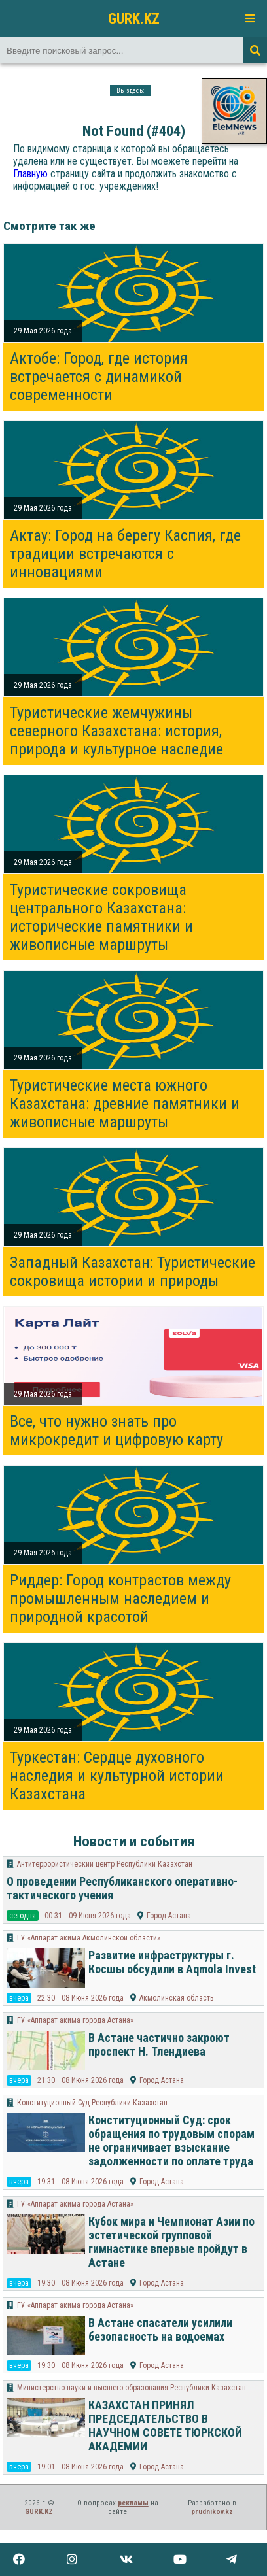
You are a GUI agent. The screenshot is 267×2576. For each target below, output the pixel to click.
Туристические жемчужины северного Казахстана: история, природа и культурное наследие (116, 730)
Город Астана (169, 1916)
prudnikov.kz (212, 2511)
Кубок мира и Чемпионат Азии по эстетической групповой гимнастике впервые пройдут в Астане (171, 2241)
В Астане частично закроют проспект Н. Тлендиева (159, 2044)
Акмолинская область (176, 1998)
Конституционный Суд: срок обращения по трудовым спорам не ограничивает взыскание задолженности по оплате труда (171, 2140)
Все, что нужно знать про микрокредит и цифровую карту (116, 1430)
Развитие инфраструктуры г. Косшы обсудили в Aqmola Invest (172, 1962)
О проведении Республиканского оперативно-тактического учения (122, 1888)
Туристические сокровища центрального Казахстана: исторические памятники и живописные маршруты (101, 917)
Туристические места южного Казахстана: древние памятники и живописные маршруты (125, 1103)
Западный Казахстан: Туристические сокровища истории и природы (132, 1271)
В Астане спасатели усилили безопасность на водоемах (160, 2329)
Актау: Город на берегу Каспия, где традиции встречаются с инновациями (125, 553)
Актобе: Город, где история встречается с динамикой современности (99, 376)
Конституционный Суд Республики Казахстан (92, 2103)
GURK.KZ (134, 18)
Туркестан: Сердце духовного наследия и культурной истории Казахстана (117, 1775)
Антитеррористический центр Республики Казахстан (104, 1864)
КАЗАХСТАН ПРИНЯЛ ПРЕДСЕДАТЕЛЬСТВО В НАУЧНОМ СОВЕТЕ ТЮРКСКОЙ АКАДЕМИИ (165, 2425)
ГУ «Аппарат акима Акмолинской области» (88, 1938)
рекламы (133, 2503)
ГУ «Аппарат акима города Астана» (75, 2020)
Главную (30, 173)
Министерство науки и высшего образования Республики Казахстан (131, 2388)
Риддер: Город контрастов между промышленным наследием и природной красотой (120, 1598)
